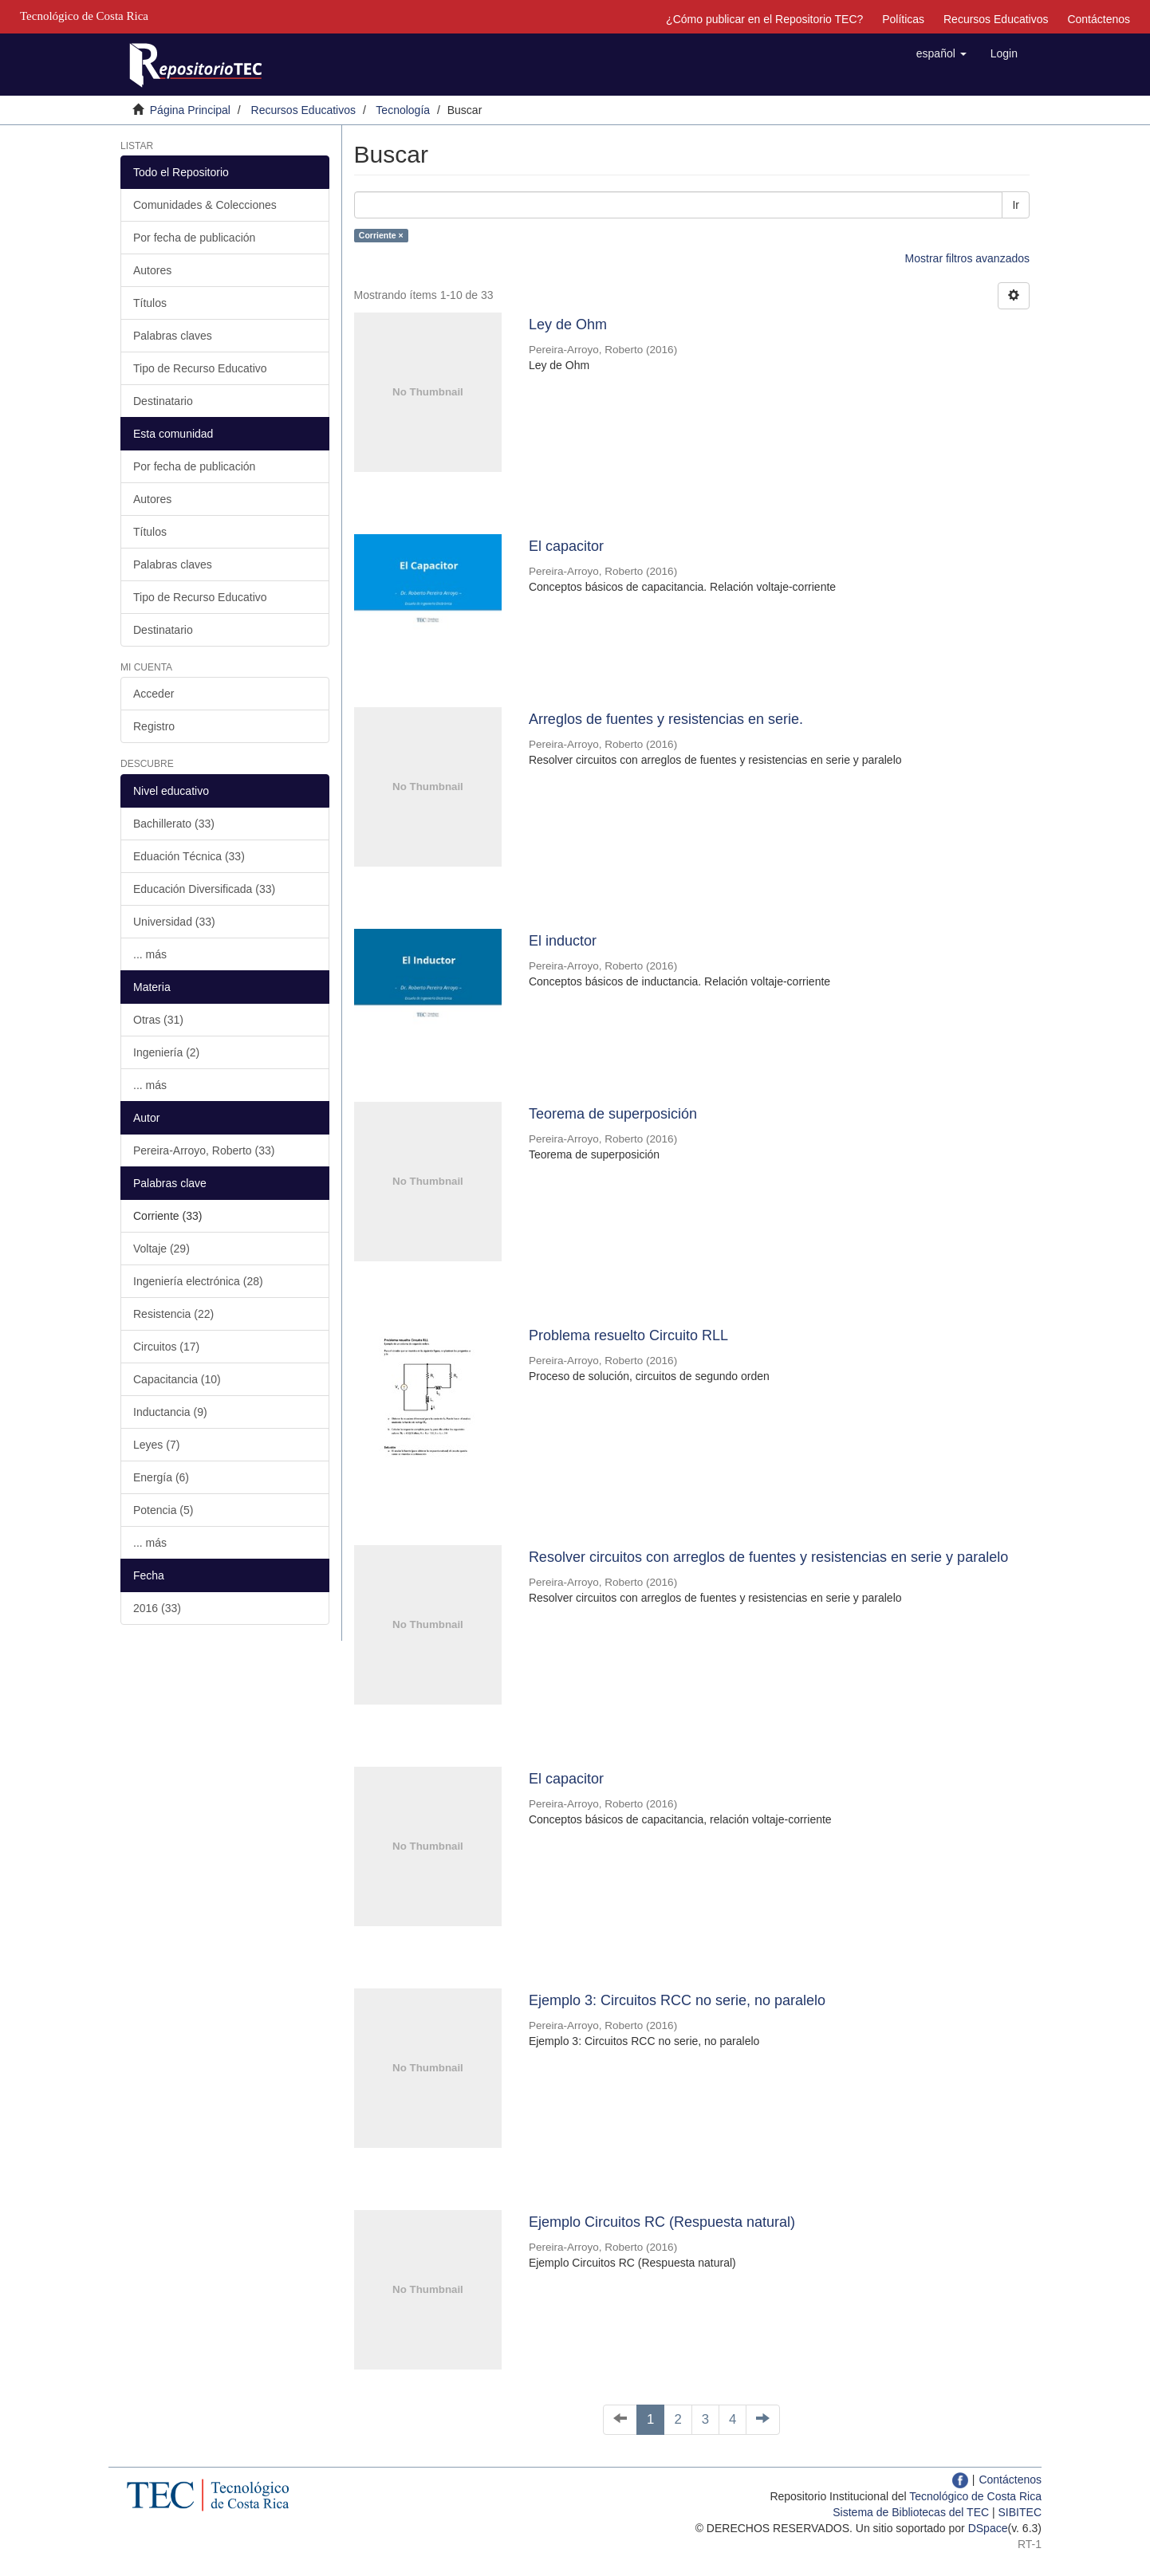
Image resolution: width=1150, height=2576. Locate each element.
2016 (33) (157, 1608)
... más (150, 954)
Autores (152, 270)
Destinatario (163, 401)
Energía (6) (161, 1477)
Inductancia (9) (170, 1412)
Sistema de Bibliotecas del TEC (911, 2512)
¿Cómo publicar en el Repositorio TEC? (764, 19)
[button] (941, 53)
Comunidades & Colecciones (205, 205)
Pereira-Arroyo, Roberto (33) (203, 1150)
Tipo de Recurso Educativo (200, 368)
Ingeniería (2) (166, 1052)
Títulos (150, 303)
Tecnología (403, 110)
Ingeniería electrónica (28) (198, 1281)
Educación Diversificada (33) (204, 889)
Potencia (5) (163, 1510)
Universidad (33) (174, 921)
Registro (154, 726)
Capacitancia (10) (177, 1379)
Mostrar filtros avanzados (967, 258)
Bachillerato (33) (174, 823)
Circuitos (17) (166, 1346)
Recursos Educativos (996, 19)
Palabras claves (172, 335)
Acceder (153, 693)
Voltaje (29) (161, 1248)
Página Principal (190, 110)
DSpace (988, 2528)
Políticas (903, 19)
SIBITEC (1020, 2512)
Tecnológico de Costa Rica (975, 2496)
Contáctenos (1098, 19)
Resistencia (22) (173, 1314)
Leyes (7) (156, 1444)
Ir (1015, 205)
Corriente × (381, 235)
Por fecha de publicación (194, 237)
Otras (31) (158, 1019)
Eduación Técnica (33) (189, 856)
